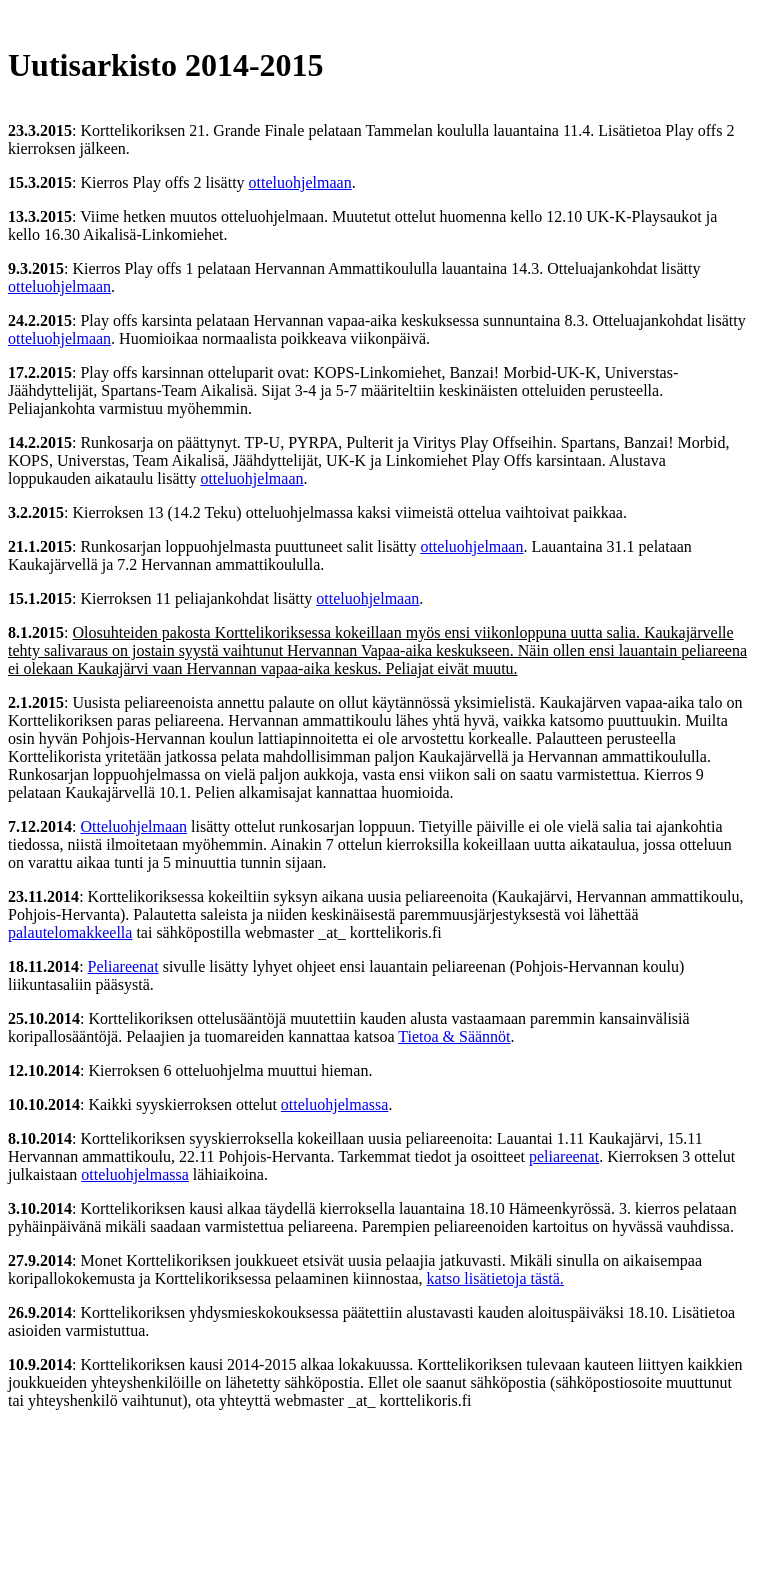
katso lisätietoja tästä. (495, 1278)
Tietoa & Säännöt (454, 1036)
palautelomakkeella (70, 932)
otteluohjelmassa (335, 1104)
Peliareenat (123, 966)
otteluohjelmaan (300, 182)
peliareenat (564, 1156)
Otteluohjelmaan (133, 826)
